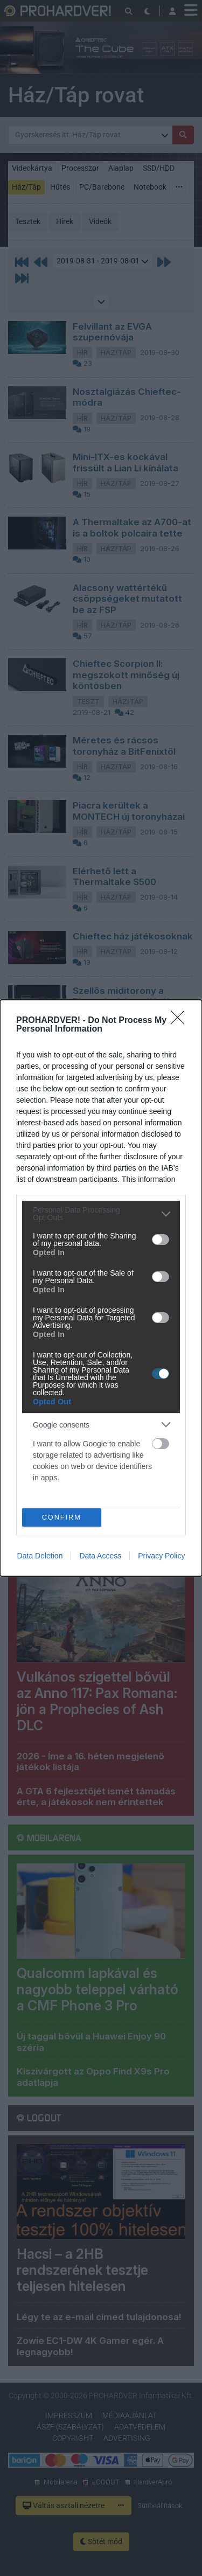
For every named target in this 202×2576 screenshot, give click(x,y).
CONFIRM (61, 1517)
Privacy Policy (161, 1555)
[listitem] (101, 1213)
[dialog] (101, 1288)
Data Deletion (40, 1555)
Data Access (100, 1555)
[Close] (181, 1021)
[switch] (160, 1239)
